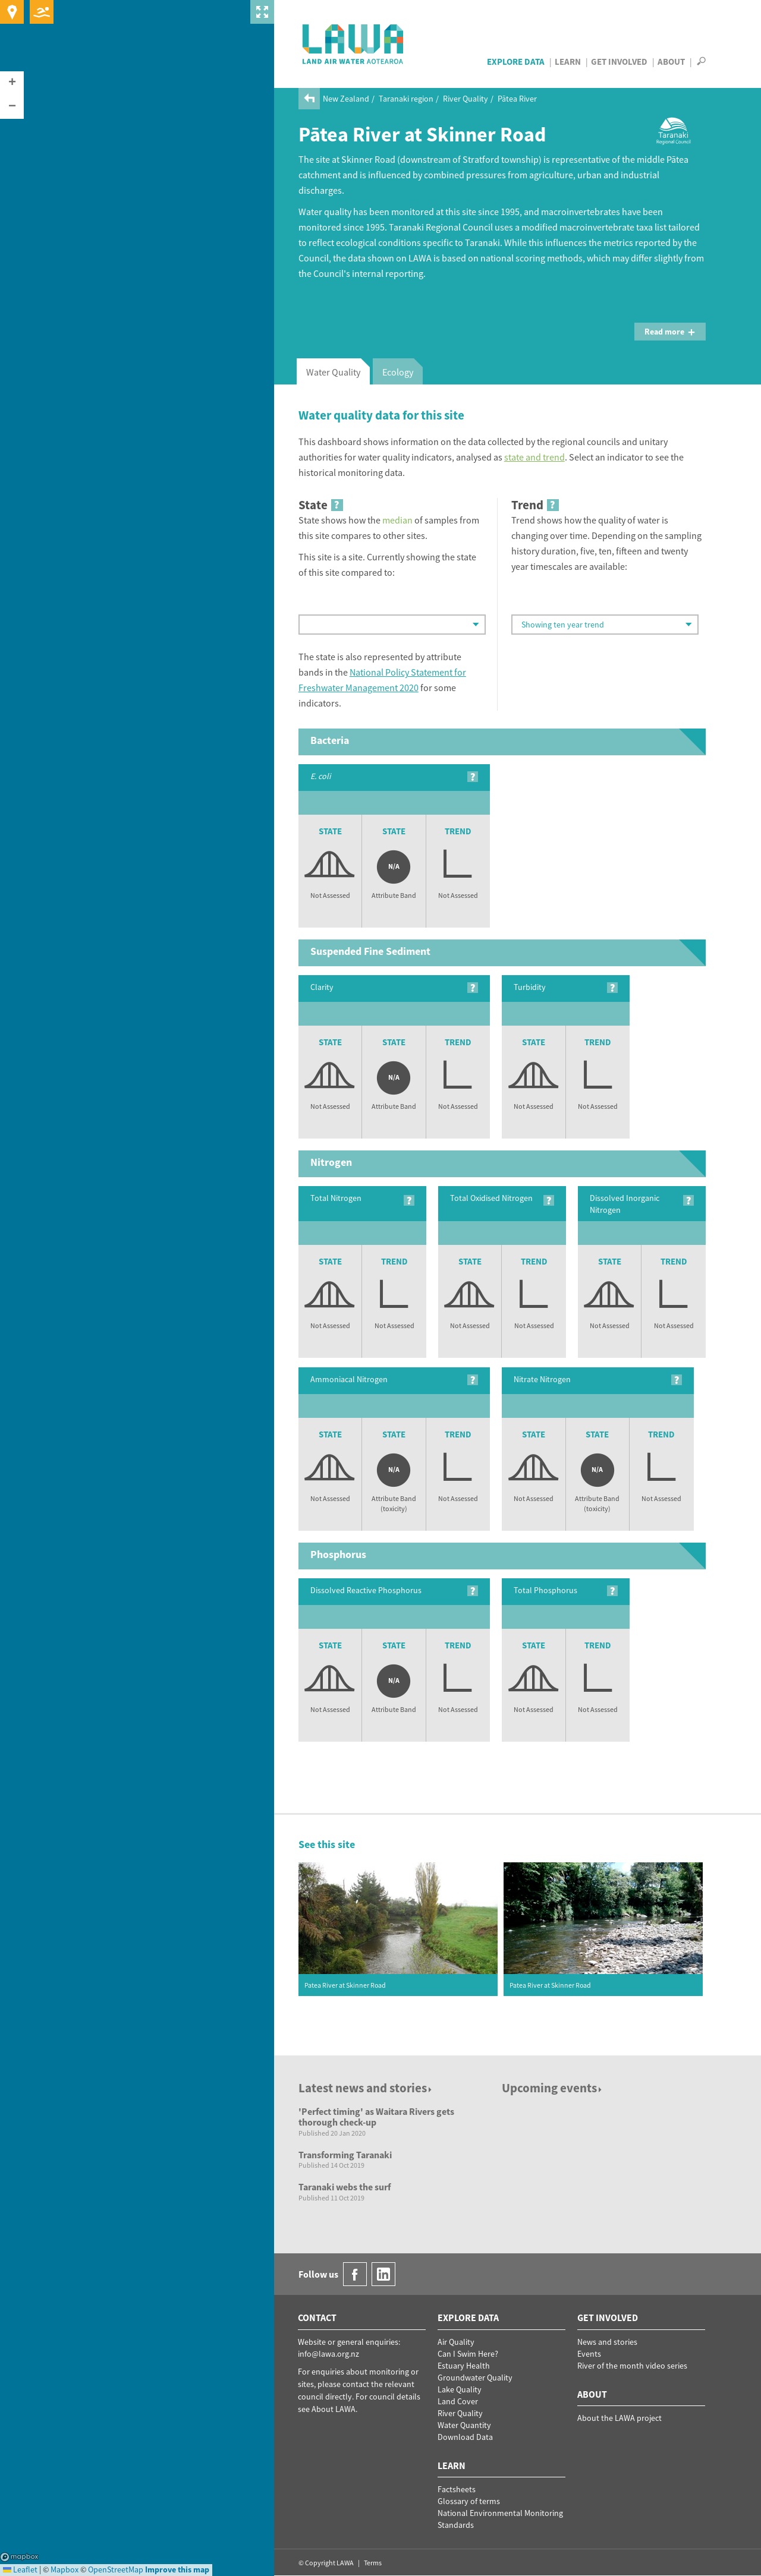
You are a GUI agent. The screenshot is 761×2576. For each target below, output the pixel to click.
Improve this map (177, 2569)
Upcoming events (552, 2088)
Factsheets (457, 2489)
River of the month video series (632, 2365)
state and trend (534, 457)
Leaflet (20, 2569)
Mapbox (19, 2557)
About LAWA (334, 2409)
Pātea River (517, 98)
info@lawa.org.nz (328, 2353)
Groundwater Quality (475, 2377)
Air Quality (456, 2342)
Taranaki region (406, 98)
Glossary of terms (469, 2501)
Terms (373, 2562)
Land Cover (458, 2401)
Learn (568, 61)
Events (589, 2353)
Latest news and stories (365, 2088)
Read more (670, 331)
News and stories (607, 2342)
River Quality (465, 98)
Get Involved (619, 61)
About (671, 61)
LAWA (353, 44)
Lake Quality (460, 2389)
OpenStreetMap (115, 2569)
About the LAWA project (619, 2418)
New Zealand (346, 98)
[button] (12, 83)
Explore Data (516, 61)
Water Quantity (464, 2425)
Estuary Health (464, 2365)
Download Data (465, 2437)
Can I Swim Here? (468, 2353)
